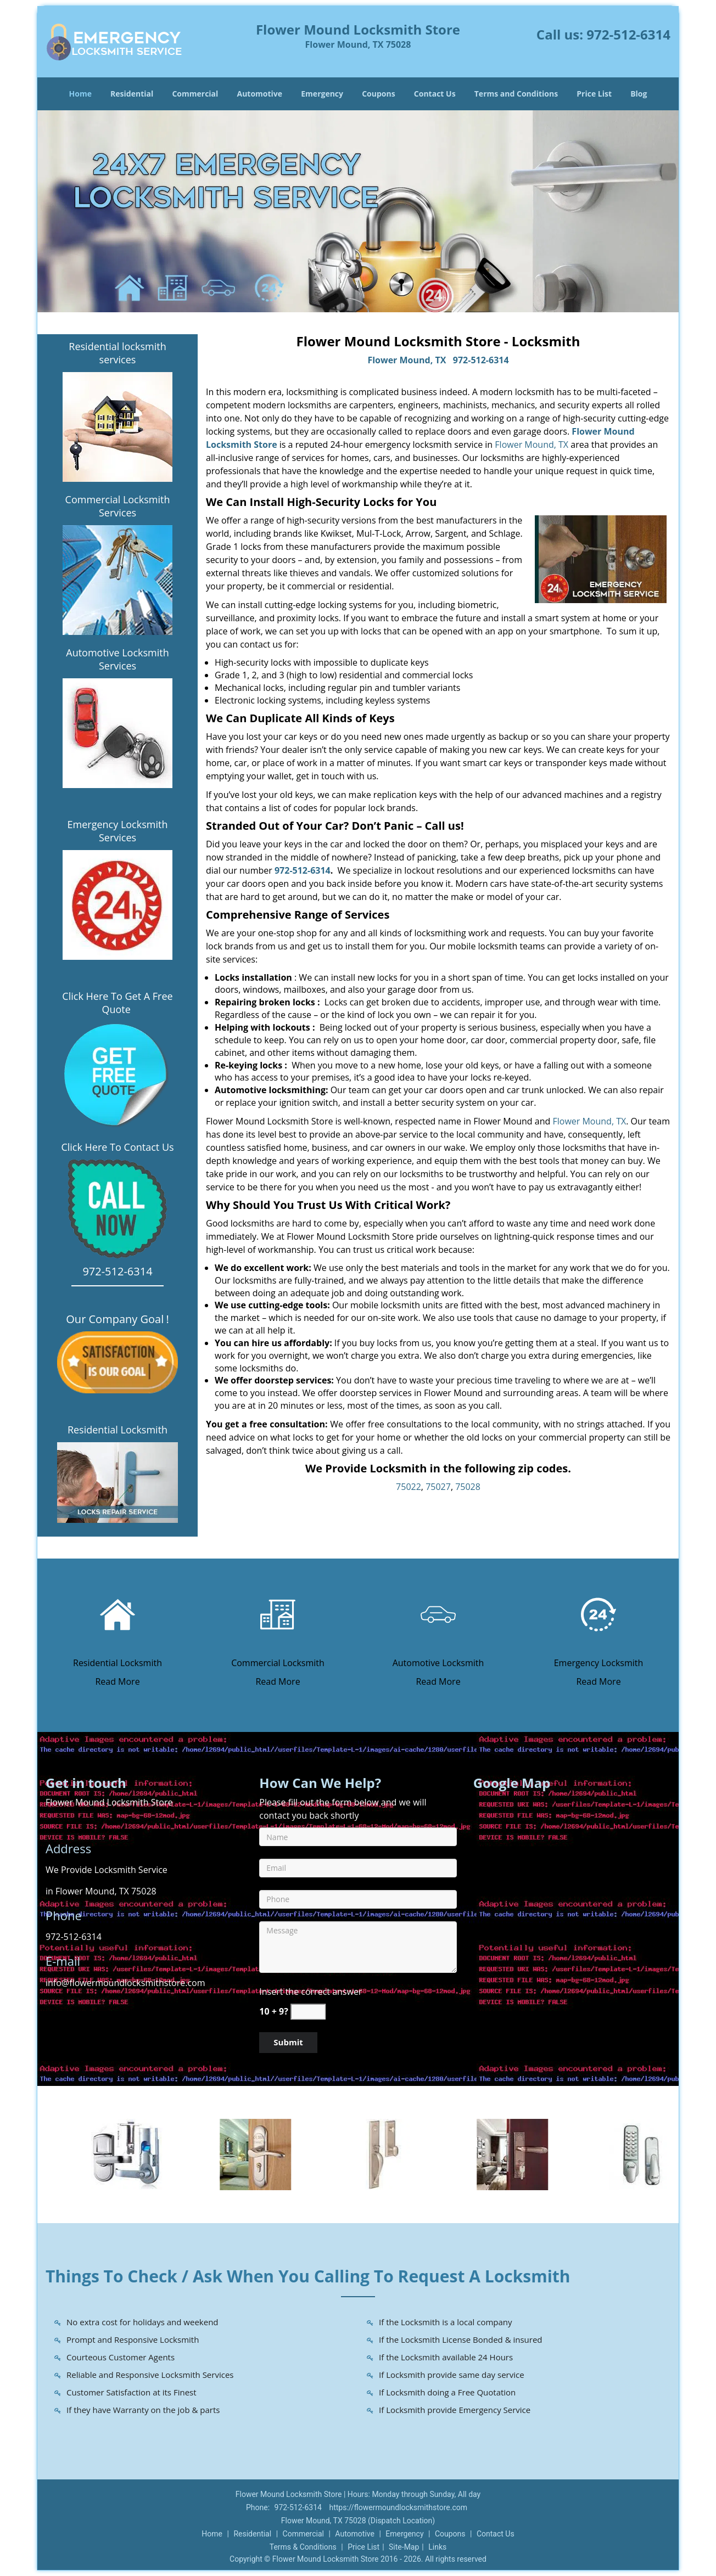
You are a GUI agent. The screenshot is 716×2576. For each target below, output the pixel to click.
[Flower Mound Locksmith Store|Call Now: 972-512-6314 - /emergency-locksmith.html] (598, 1613)
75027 (438, 1487)
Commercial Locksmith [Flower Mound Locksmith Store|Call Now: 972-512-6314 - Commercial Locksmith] (278, 1663)
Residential (131, 93)
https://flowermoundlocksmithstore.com (398, 2507)
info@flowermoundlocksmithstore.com (125, 1983)
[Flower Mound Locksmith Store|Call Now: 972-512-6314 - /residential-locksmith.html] (117, 1613)
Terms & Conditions (303, 2547)
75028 (467, 1487)
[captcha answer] (308, 2012)
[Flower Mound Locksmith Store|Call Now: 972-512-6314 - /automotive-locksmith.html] (438, 1613)
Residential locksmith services (117, 353)
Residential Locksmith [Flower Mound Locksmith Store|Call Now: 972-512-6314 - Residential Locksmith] (117, 1663)
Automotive (260, 93)
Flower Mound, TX (406, 360)
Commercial (195, 93)
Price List (594, 93)
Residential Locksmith (117, 1429)
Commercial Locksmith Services (117, 506)
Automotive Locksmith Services (117, 659)
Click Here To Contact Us (117, 1147)
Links (437, 2547)
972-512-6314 (628, 34)
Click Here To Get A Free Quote (117, 1002)
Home (80, 93)
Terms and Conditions (516, 93)
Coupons (378, 93)
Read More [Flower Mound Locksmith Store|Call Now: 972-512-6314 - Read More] (117, 1681)
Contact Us (435, 93)
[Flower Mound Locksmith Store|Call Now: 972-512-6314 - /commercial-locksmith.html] (277, 1613)
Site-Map (404, 2547)
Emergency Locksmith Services (118, 831)
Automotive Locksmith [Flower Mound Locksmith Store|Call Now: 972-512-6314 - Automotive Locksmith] (438, 1663)
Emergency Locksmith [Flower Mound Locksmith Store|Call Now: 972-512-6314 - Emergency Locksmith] (599, 1663)
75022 (408, 1487)
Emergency (322, 93)
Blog (638, 93)
